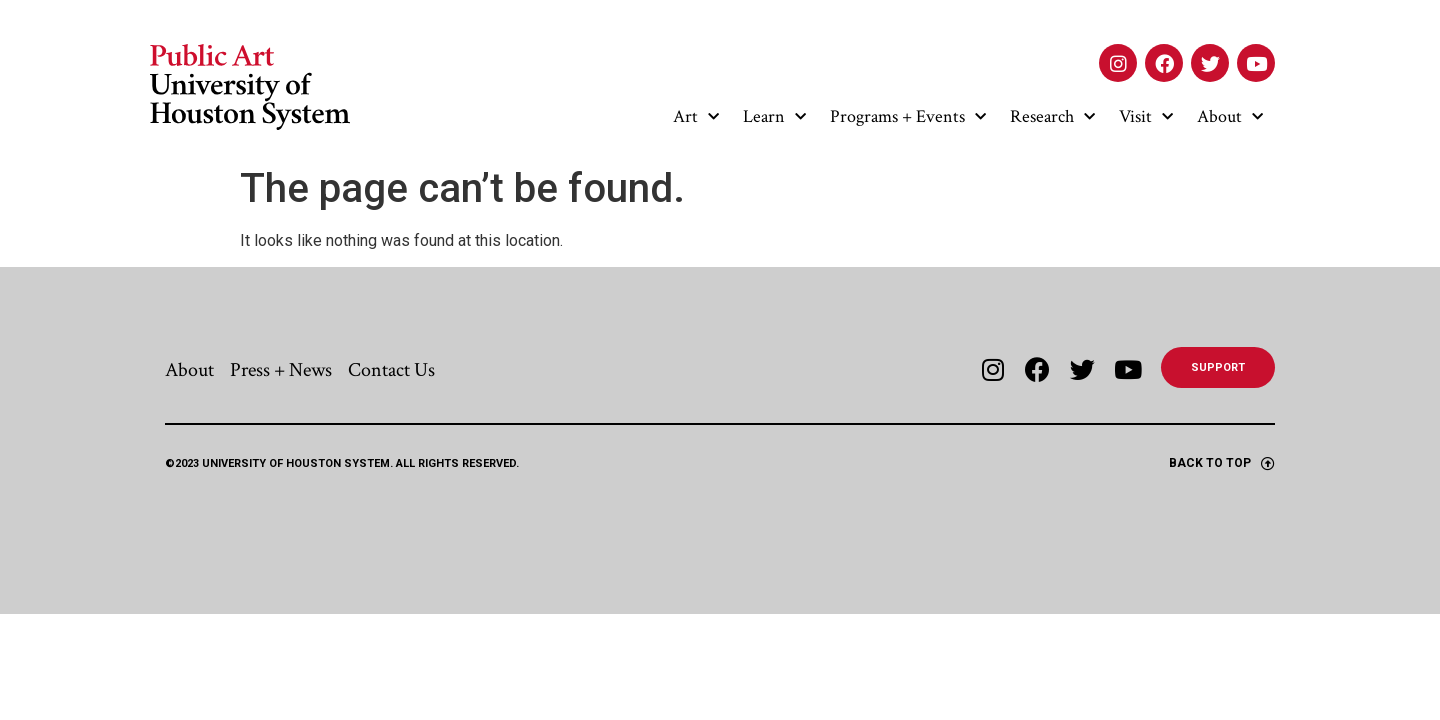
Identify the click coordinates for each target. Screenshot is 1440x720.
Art (696, 117)
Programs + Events (908, 117)
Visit (1146, 117)
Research (1052, 117)
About (1230, 117)
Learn (774, 117)
